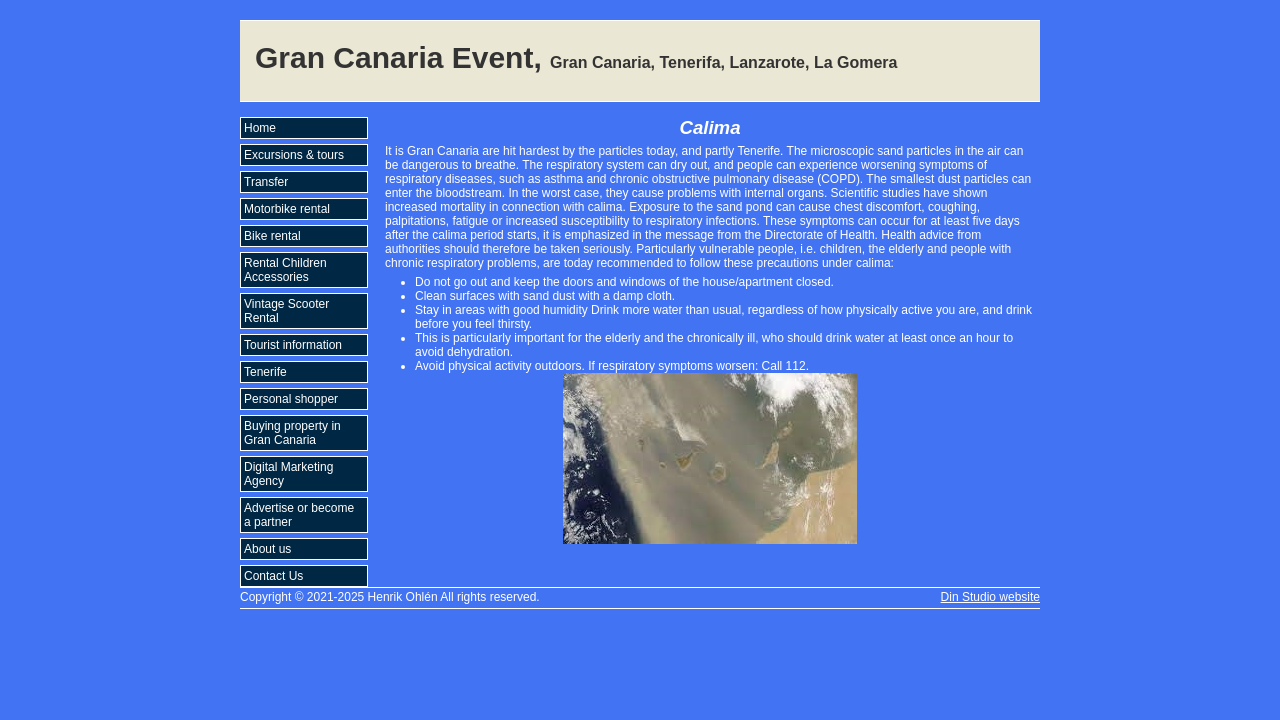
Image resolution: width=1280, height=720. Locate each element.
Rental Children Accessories (285, 270)
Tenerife (265, 372)
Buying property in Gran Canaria (292, 433)
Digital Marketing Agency (288, 474)
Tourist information (293, 345)
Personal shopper (291, 399)
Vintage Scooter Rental (286, 311)
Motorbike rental (287, 209)
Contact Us (273, 576)
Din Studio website (990, 597)
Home (260, 128)
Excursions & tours (294, 155)
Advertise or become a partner (299, 515)
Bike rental (272, 236)
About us (267, 549)
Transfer (266, 182)
